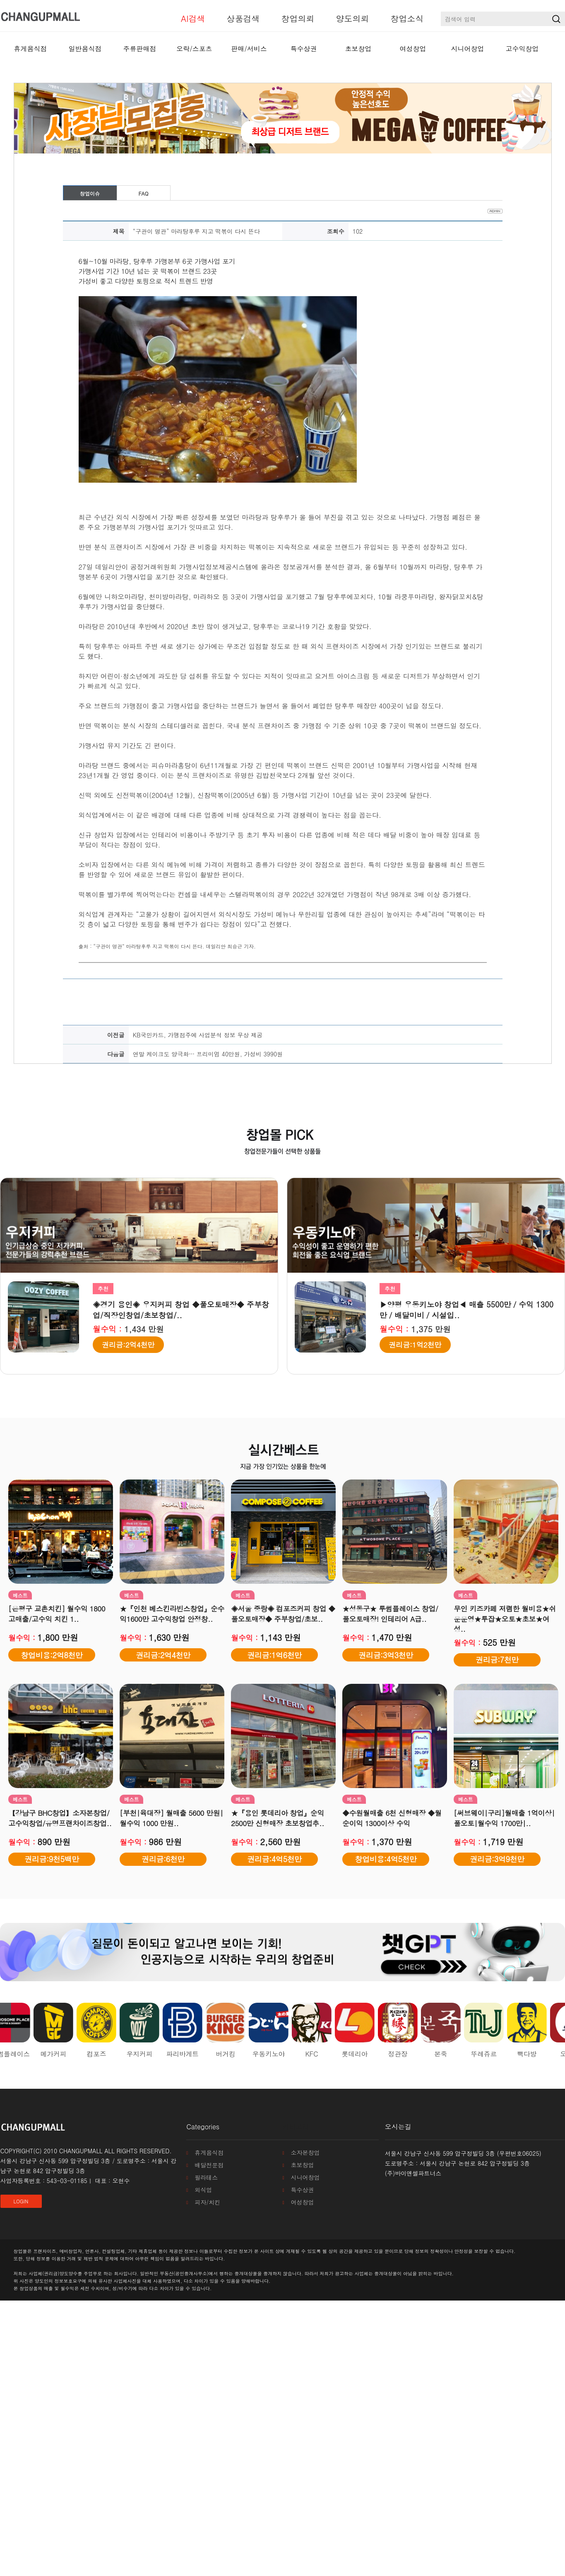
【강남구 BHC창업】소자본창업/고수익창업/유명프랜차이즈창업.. (59, 1818)
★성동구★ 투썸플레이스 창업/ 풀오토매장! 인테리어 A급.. (390, 1614)
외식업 (203, 2190)
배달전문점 (209, 2165)
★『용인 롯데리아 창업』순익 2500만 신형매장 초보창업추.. (277, 1818)
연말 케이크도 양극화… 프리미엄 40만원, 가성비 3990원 (208, 1054)
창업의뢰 (298, 18)
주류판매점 (139, 48)
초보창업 (358, 48)
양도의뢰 (352, 18)
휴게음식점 (30, 48)
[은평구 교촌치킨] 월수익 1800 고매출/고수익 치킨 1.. (56, 1614)
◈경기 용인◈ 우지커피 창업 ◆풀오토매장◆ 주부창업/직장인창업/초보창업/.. (181, 1309)
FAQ (143, 193)
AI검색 (193, 18)
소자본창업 (305, 2152)
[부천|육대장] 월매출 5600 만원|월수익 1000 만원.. (171, 1818)
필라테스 (206, 2177)
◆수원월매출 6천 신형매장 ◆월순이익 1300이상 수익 (391, 1818)
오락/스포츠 (194, 48)
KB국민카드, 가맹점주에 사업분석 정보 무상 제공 (197, 1035)
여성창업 (413, 48)
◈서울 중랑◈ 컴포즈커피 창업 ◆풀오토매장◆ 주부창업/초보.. (283, 1614)
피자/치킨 (207, 2202)
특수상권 (304, 48)
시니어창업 (467, 48)
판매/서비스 (249, 48)
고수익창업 (522, 48)
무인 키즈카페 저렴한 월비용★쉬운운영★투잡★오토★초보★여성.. (505, 1619)
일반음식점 (85, 48)
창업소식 (407, 18)
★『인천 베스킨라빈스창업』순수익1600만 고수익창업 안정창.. (172, 1614)
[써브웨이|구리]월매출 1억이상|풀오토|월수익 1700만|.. (504, 1818)
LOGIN (21, 2201)
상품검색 (243, 18)
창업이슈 (90, 193)
